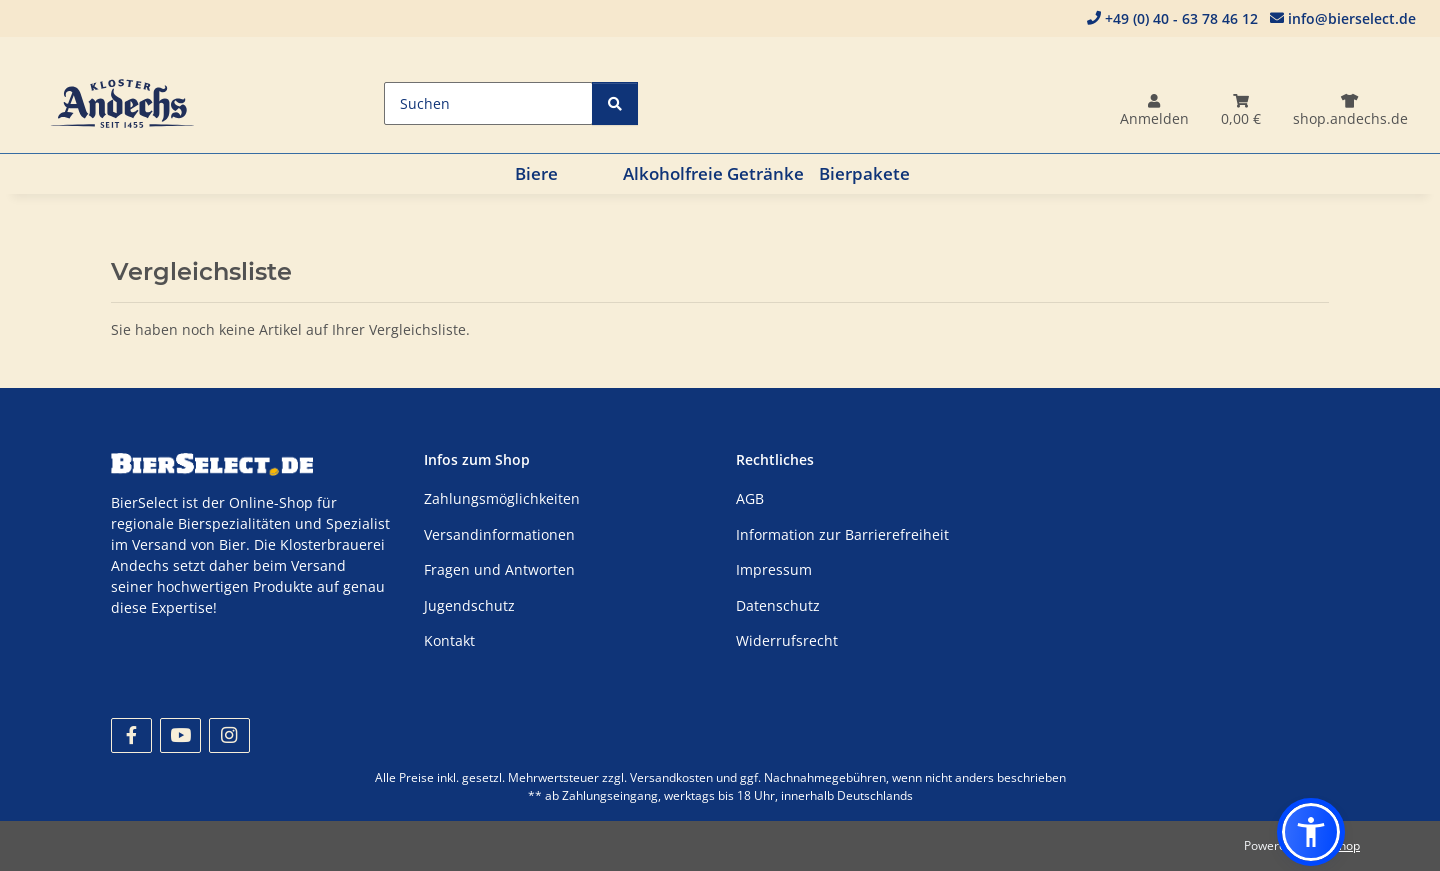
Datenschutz (778, 605)
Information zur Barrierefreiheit (842, 534)
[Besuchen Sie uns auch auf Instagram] (229, 735)
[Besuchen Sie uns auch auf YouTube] (180, 735)
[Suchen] (488, 103)
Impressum (774, 569)
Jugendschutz (469, 605)
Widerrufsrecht (787, 640)
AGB (750, 498)
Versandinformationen (499, 534)
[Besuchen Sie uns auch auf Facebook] (131, 735)
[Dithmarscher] (1350, 111)
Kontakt (449, 640)
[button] (1154, 111)
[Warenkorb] (1241, 111)
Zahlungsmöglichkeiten (502, 498)
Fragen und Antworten (499, 569)
